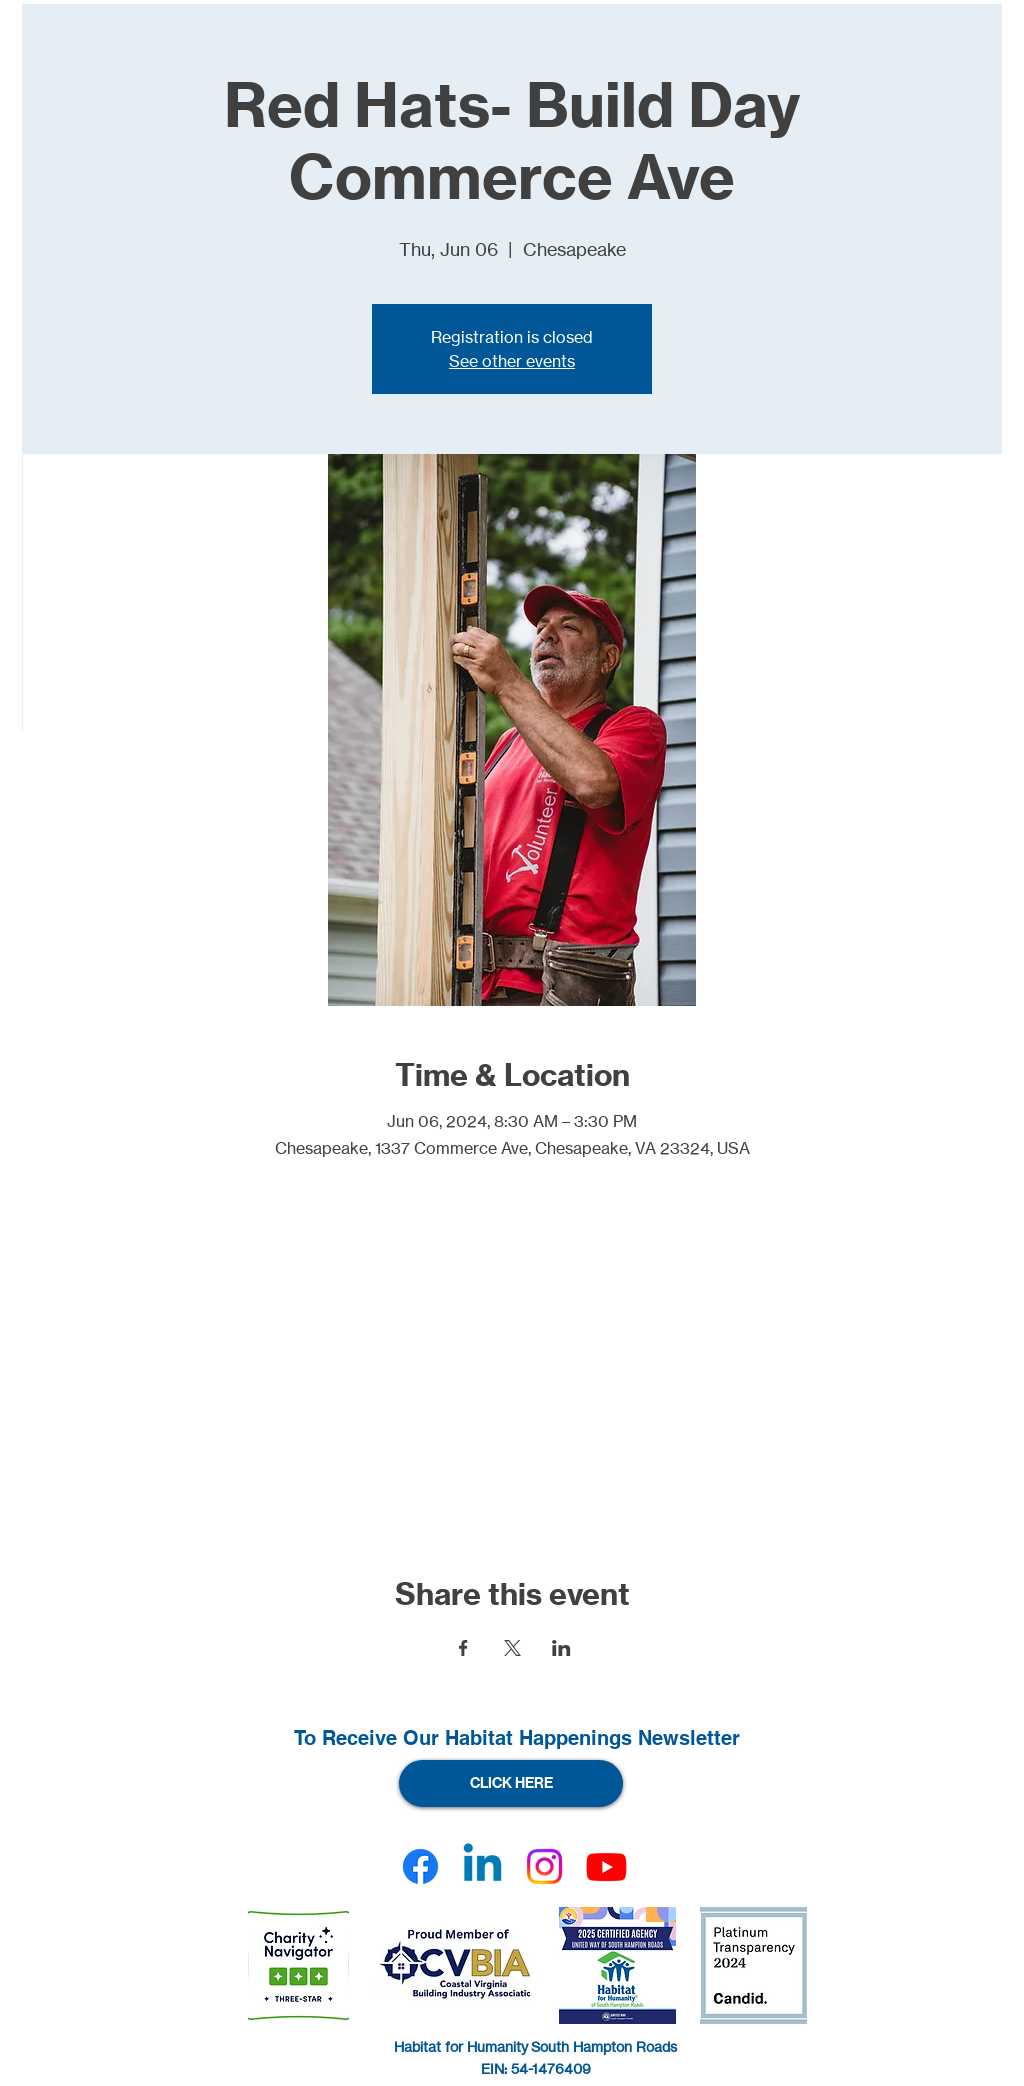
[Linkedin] (482, 1866)
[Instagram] (544, 1866)
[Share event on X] (512, 1648)
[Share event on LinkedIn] (561, 1648)
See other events (512, 361)
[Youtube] (606, 1866)
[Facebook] (420, 1866)
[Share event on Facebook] (463, 1648)
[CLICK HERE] (511, 1783)
